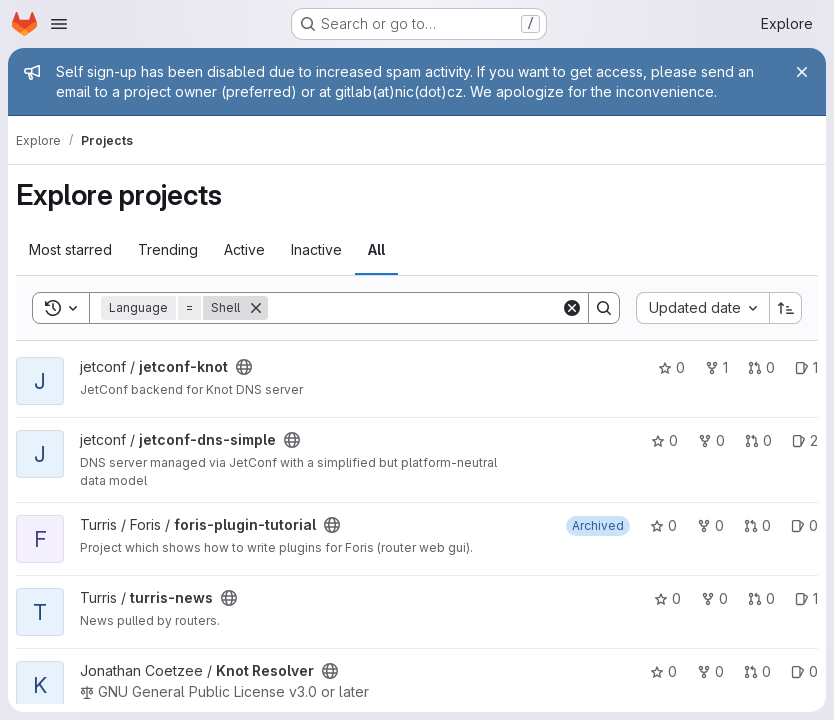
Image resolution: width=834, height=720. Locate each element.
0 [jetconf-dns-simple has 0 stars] (664, 440)
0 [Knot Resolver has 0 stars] (663, 671)
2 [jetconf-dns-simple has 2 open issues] (805, 440)
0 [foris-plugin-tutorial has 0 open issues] (804, 525)
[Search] (414, 308)
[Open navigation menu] (59, 24)
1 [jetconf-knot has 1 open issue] (806, 367)
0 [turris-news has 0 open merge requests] (761, 598)
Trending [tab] (168, 249)
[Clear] (572, 308)
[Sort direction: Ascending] (786, 308)
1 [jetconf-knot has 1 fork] (716, 367)
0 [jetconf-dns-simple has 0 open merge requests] (758, 440)
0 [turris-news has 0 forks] (714, 598)
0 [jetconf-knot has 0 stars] (671, 367)
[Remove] (256, 308)
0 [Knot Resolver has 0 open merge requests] (757, 671)
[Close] (802, 72)
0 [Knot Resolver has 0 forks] (710, 671)
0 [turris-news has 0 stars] (667, 598)
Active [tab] (244, 249)
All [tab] (376, 249)
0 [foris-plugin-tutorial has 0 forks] (710, 525)
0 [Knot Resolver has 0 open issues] (804, 671)
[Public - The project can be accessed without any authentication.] (244, 367)
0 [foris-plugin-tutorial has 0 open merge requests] (757, 525)
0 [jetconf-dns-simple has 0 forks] (711, 440)
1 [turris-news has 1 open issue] (806, 598)
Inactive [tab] (316, 249)
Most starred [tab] (70, 249)
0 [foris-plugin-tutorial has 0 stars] (663, 525)
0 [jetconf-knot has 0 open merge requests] (761, 367)
